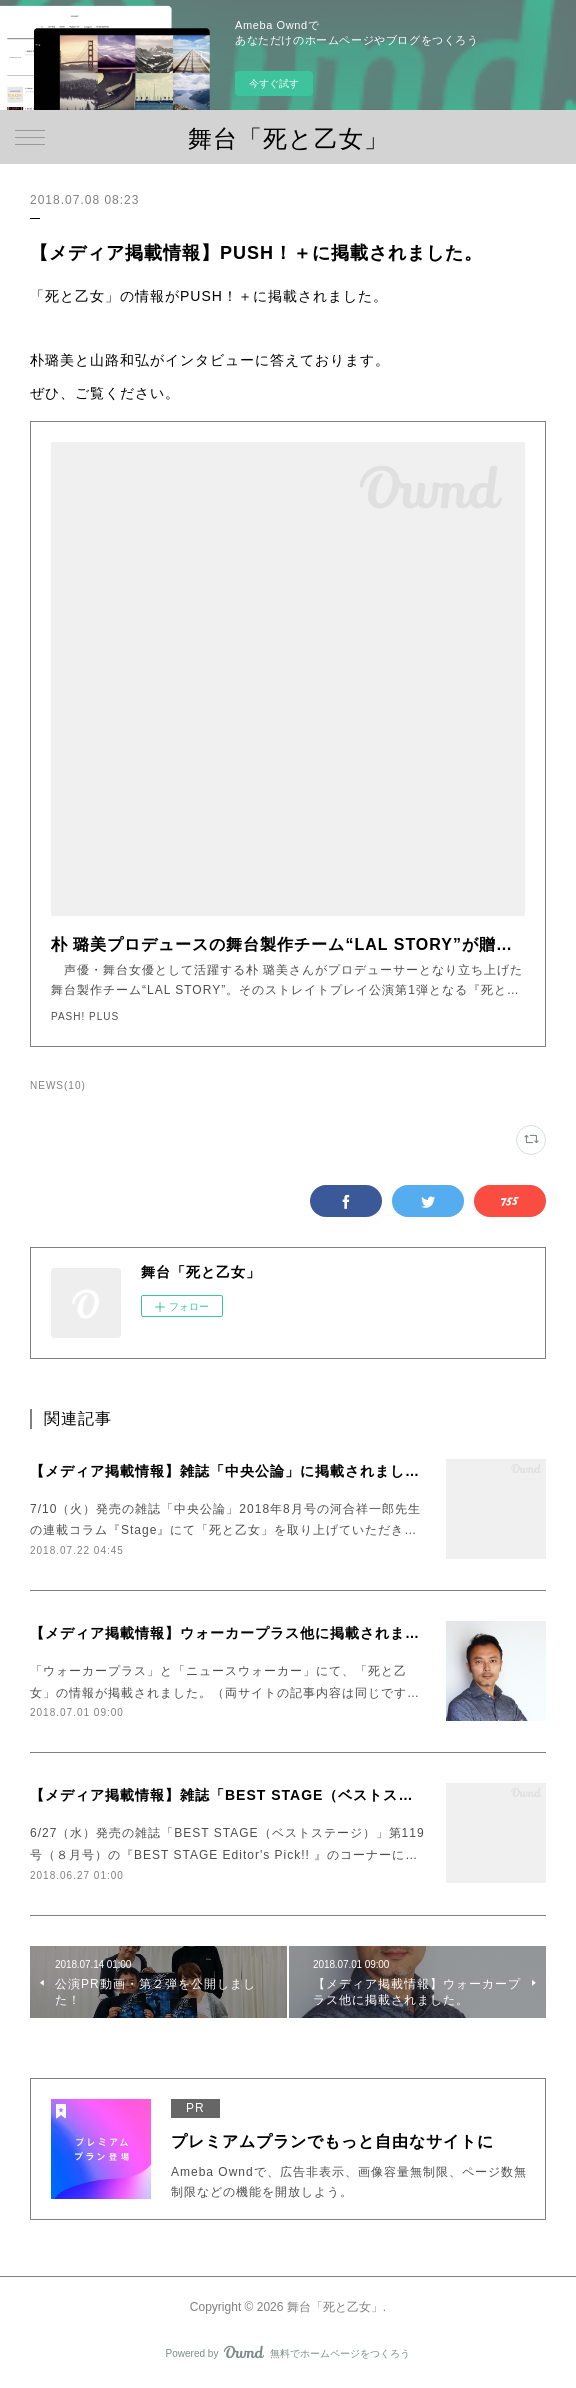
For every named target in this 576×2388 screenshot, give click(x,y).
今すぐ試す (274, 83)
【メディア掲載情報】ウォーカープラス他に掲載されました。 (240, 1633)
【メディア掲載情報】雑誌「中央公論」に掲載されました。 (232, 1471)
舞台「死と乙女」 (288, 138)
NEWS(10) (58, 1085)
